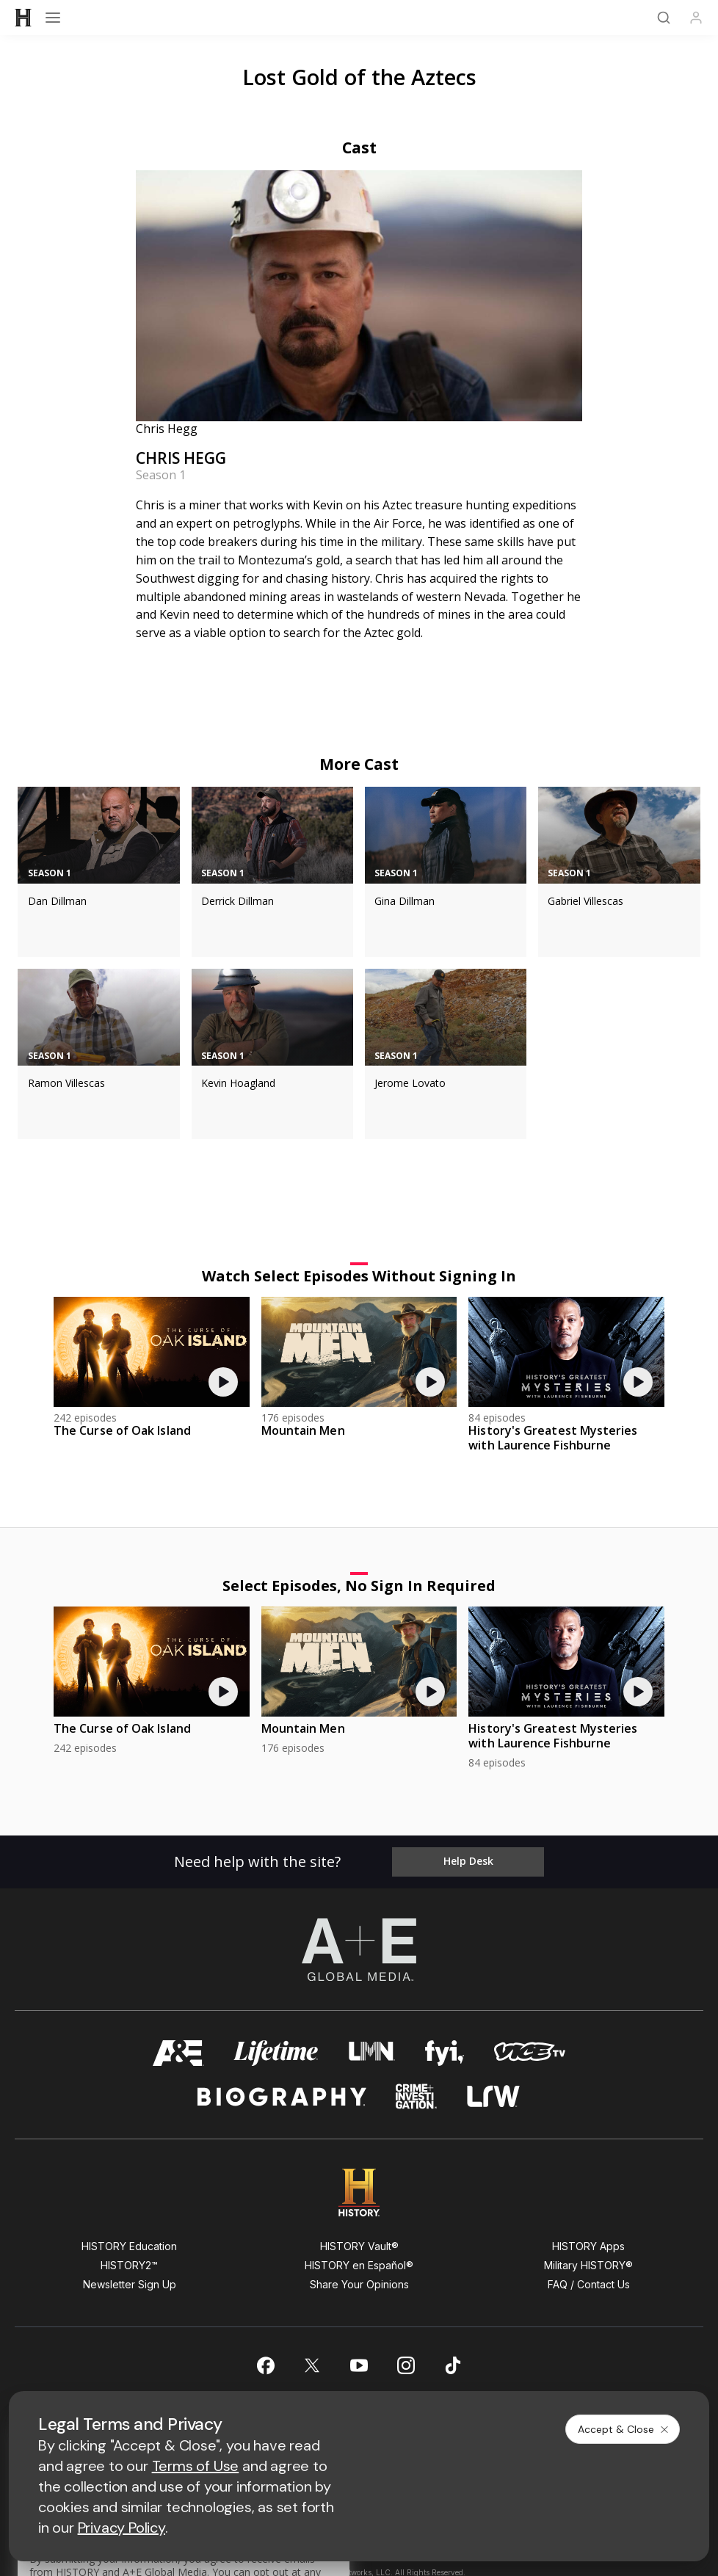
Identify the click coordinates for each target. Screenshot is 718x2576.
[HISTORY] (23, 17)
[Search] (663, 17)
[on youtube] (359, 2365)
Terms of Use (195, 2465)
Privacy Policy (121, 2527)
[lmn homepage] (372, 2053)
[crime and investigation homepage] (416, 2096)
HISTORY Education (129, 2246)
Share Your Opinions (359, 2284)
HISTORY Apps (588, 2246)
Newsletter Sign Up (129, 2284)
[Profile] (696, 17)
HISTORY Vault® (359, 2246)
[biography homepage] (281, 2096)
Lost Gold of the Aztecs (359, 76)
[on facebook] (265, 2365)
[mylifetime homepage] (276, 2053)
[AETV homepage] (178, 2053)
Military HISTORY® (588, 2265)
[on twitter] (312, 2365)
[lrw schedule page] (494, 2096)
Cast (359, 147)
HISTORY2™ (129, 2265)
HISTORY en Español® (359, 2265)
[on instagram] (406, 2365)
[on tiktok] (453, 2365)
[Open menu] (53, 17)
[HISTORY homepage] (359, 2192)
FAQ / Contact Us (589, 2284)
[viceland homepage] (529, 2053)
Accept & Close (624, 2429)
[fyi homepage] (445, 2053)
